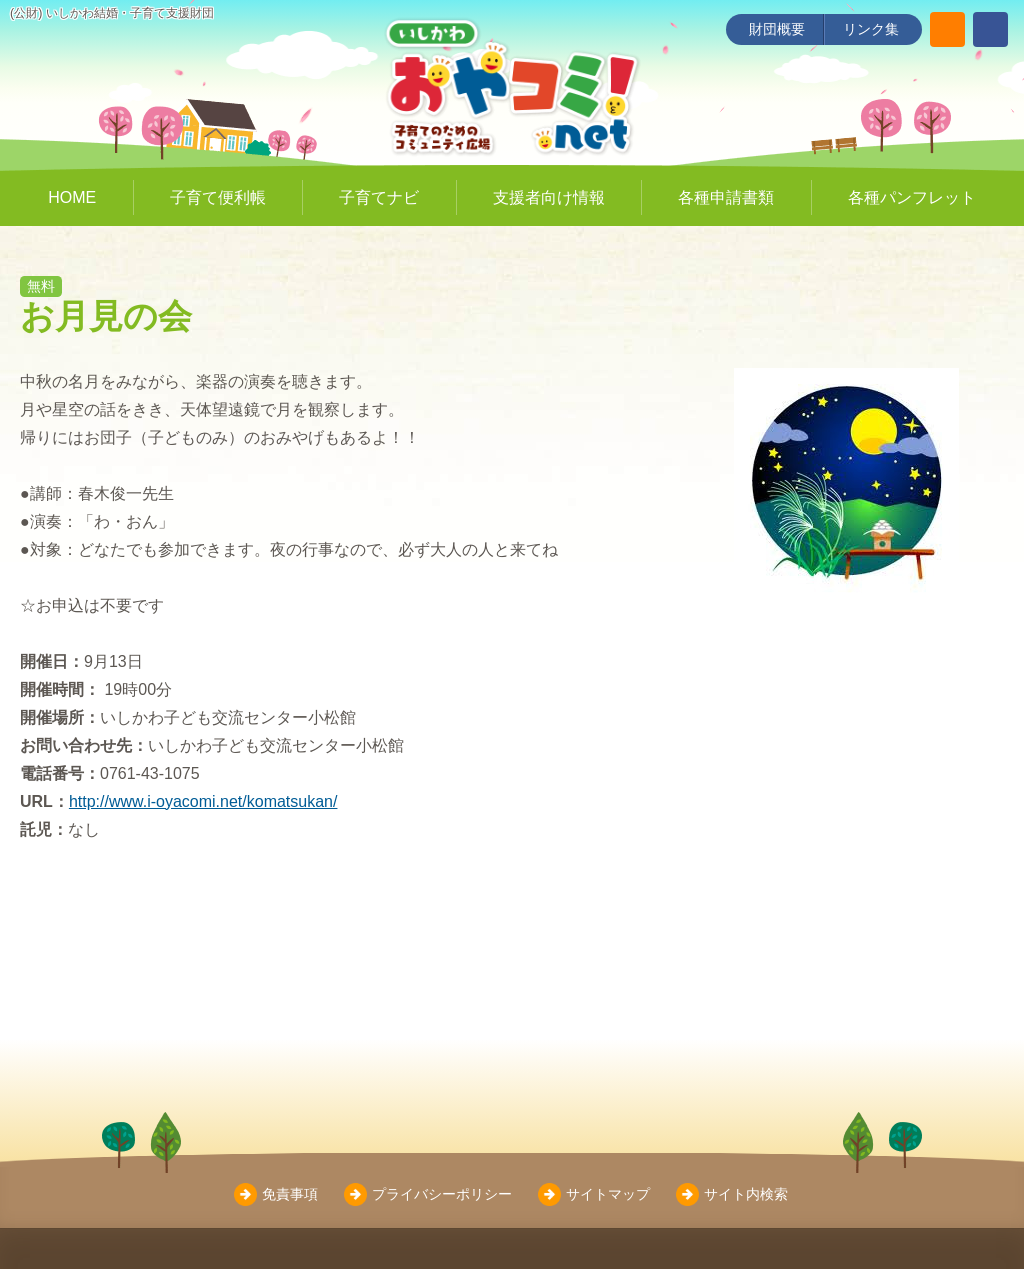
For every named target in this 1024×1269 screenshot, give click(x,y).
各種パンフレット (912, 197)
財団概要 (777, 29)
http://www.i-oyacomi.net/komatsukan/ (203, 801)
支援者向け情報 (549, 197)
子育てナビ (379, 197)
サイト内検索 (746, 1194)
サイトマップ (608, 1194)
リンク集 (871, 29)
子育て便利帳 (218, 197)
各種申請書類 (726, 197)
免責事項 (290, 1194)
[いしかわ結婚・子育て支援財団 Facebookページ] (990, 29)
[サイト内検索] (947, 29)
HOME (72, 197)
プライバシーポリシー (442, 1194)
